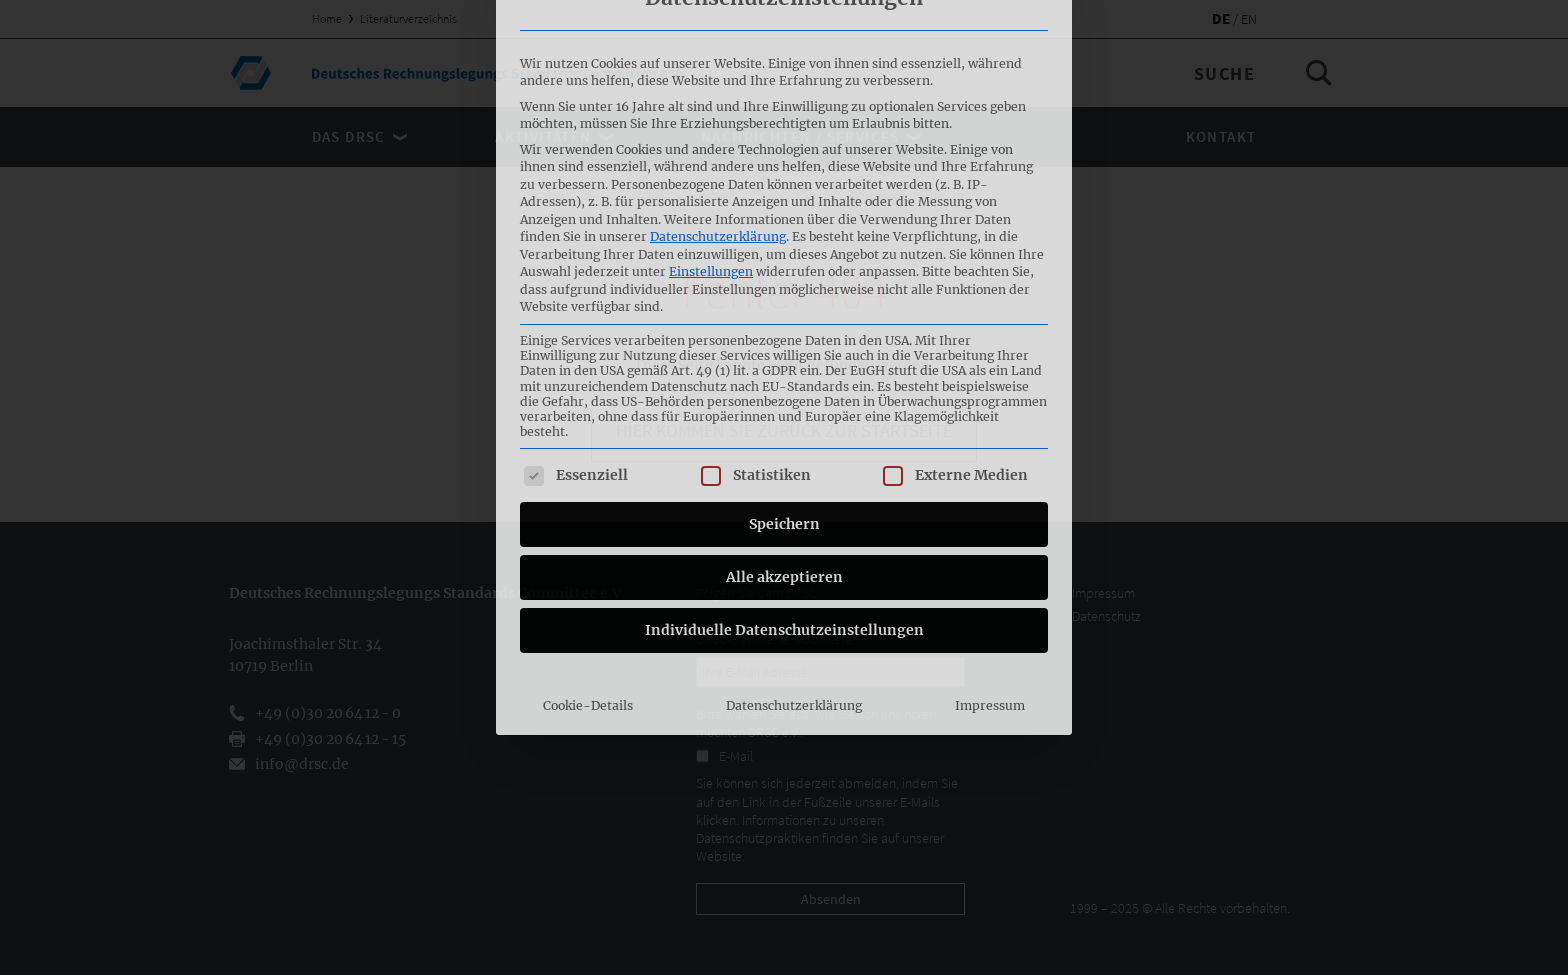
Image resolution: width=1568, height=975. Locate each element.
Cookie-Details (588, 539)
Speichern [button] (784, 358)
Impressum (990, 539)
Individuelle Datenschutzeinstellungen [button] (784, 464)
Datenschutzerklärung (718, 70)
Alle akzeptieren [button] (784, 411)
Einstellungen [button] (711, 105)
